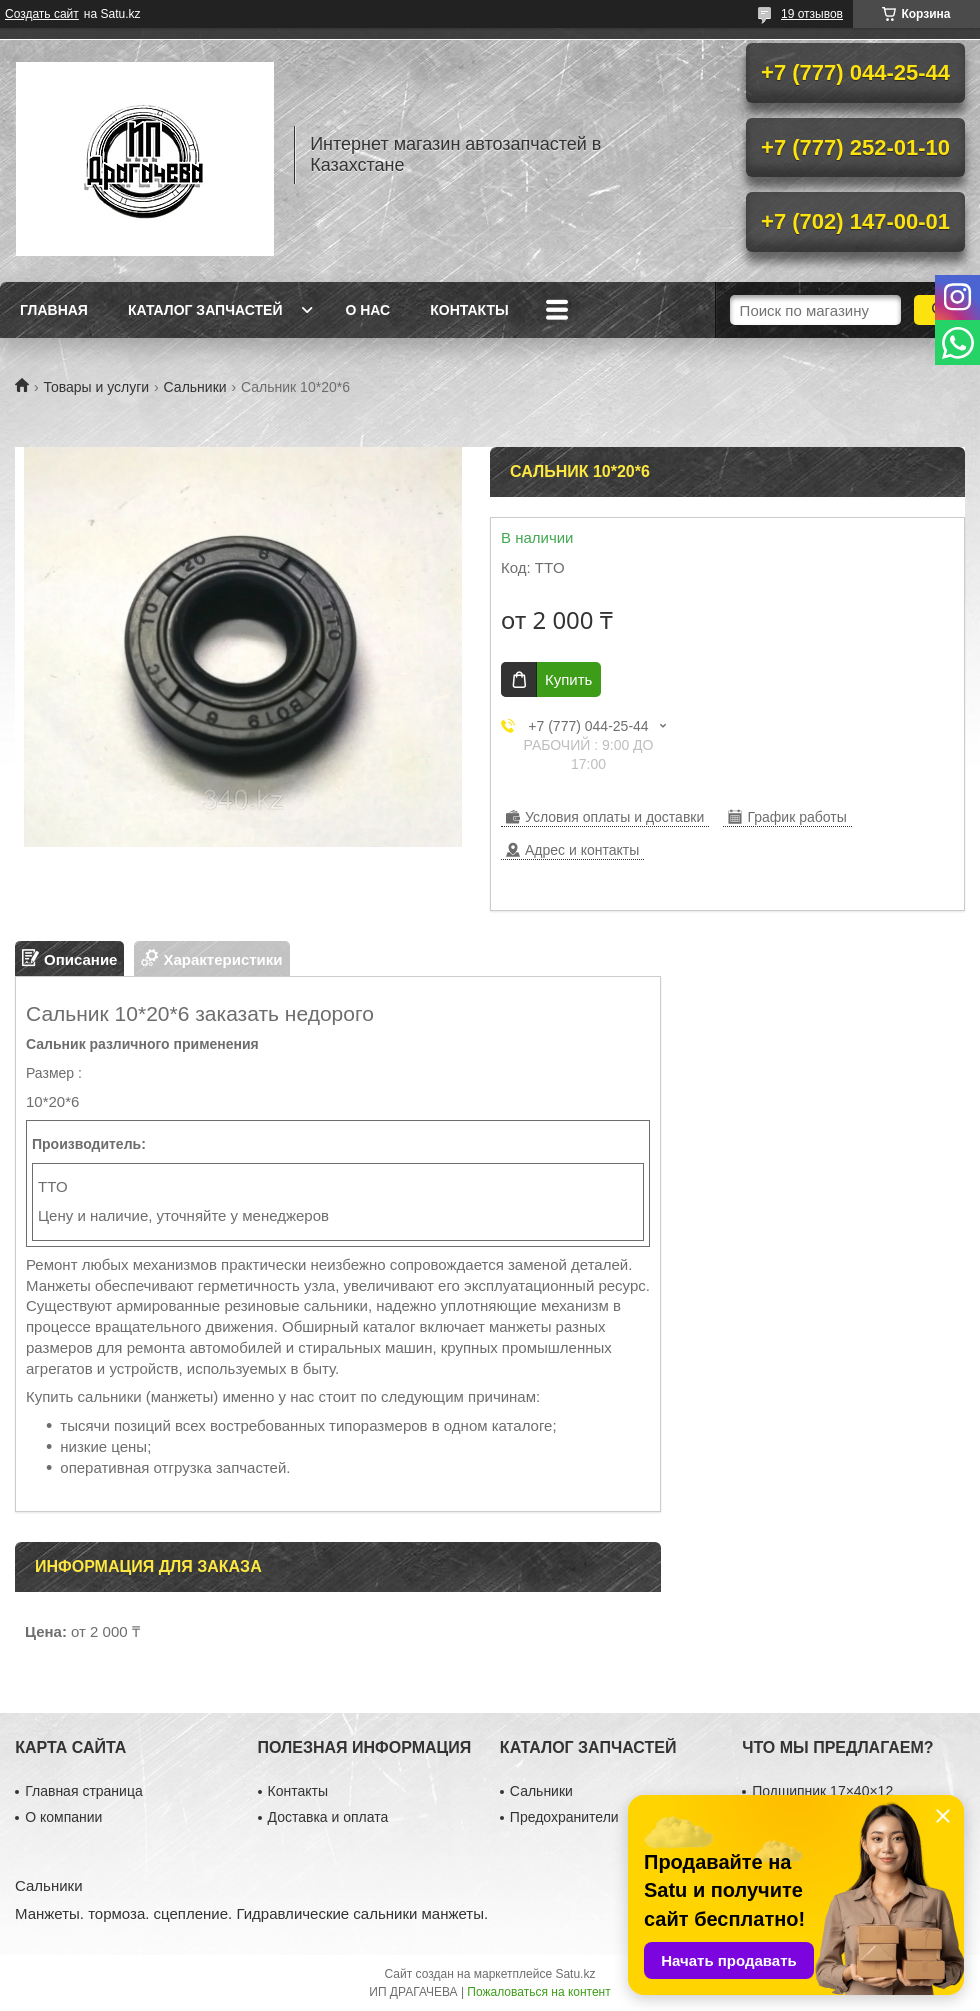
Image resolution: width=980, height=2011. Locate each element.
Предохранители (564, 1817)
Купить (568, 679)
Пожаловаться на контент (538, 1992)
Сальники (195, 387)
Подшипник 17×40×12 (822, 1791)
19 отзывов (812, 14)
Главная (54, 310)
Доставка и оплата (328, 1817)
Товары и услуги (96, 387)
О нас (367, 310)
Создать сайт (42, 14)
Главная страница (84, 1791)
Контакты (469, 310)
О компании (63, 1817)
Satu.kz (575, 1974)
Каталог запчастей (205, 310)
